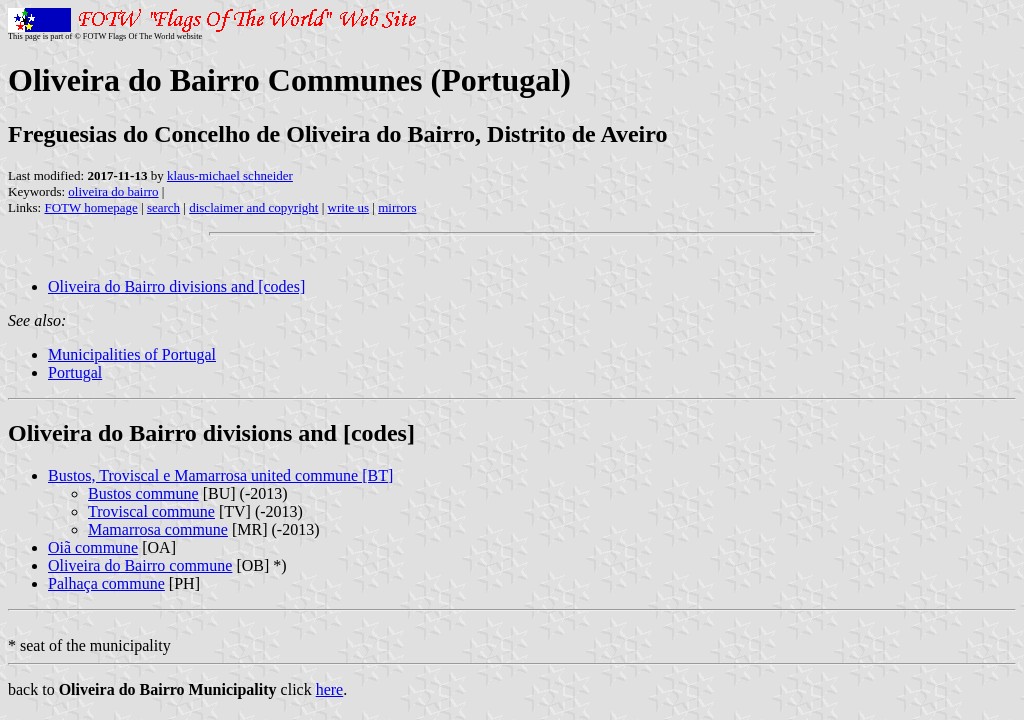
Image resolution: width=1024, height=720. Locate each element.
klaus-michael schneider (230, 175)
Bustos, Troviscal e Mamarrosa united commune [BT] (220, 475)
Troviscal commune (151, 511)
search (163, 207)
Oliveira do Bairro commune (140, 565)
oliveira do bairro (113, 191)
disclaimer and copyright (253, 207)
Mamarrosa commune (158, 529)
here (330, 689)
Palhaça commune (106, 583)
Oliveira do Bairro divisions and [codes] (176, 286)
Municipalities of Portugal (132, 354)
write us (349, 207)
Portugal (75, 372)
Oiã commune (93, 547)
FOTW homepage (90, 207)
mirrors (397, 207)
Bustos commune (143, 493)
